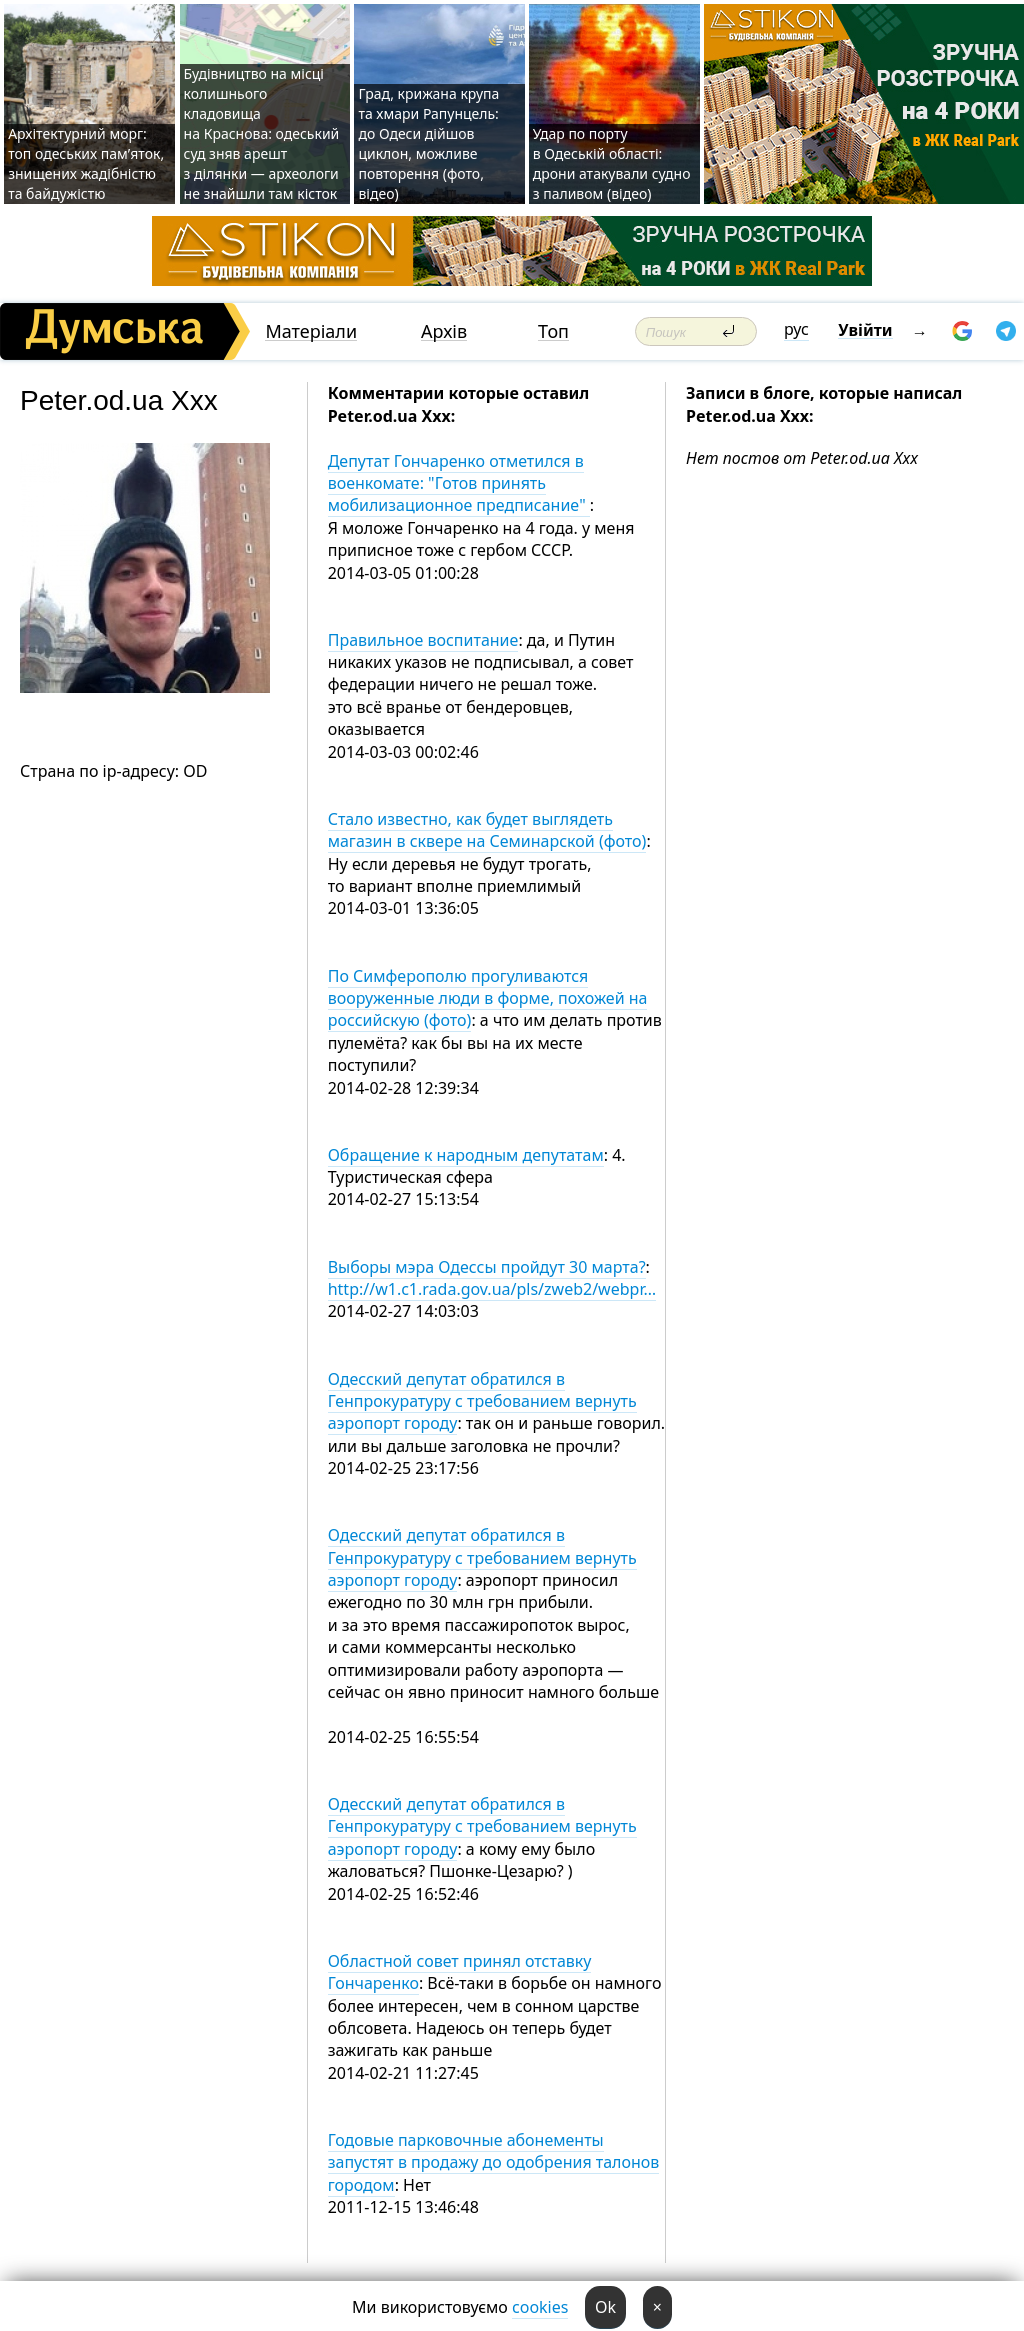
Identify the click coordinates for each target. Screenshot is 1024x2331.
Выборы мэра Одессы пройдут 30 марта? (487, 1267)
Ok (605, 2307)
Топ (553, 331)
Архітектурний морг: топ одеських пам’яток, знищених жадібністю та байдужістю (86, 163)
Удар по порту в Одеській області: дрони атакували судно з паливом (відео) (612, 163)
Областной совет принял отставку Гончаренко (460, 1972)
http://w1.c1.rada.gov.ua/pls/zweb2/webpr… (492, 1289)
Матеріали (311, 331)
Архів (444, 331)
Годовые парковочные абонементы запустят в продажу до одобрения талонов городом (494, 2162)
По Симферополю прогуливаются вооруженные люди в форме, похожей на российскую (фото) (488, 998)
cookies (540, 2307)
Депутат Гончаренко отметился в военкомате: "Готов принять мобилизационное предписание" (459, 483)
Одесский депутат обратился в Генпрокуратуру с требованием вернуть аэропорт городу (482, 1401)
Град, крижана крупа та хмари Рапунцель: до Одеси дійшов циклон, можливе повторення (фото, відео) (428, 143)
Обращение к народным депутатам (466, 1155)
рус (796, 329)
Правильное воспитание (423, 640)
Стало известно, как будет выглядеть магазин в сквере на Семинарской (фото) (487, 830)
